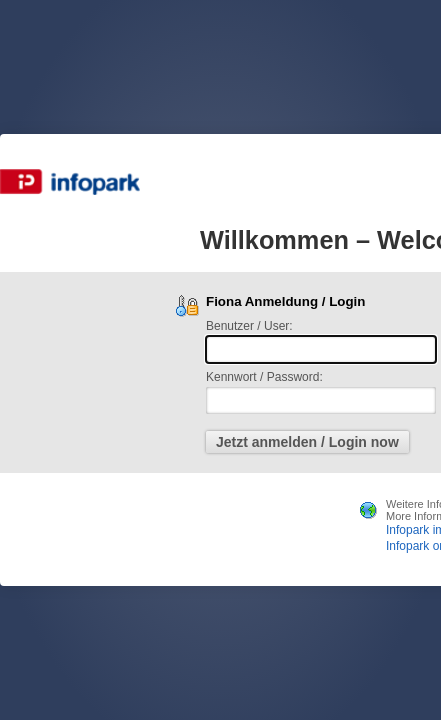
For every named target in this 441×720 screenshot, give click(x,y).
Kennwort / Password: (264, 377)
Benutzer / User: (249, 326)
